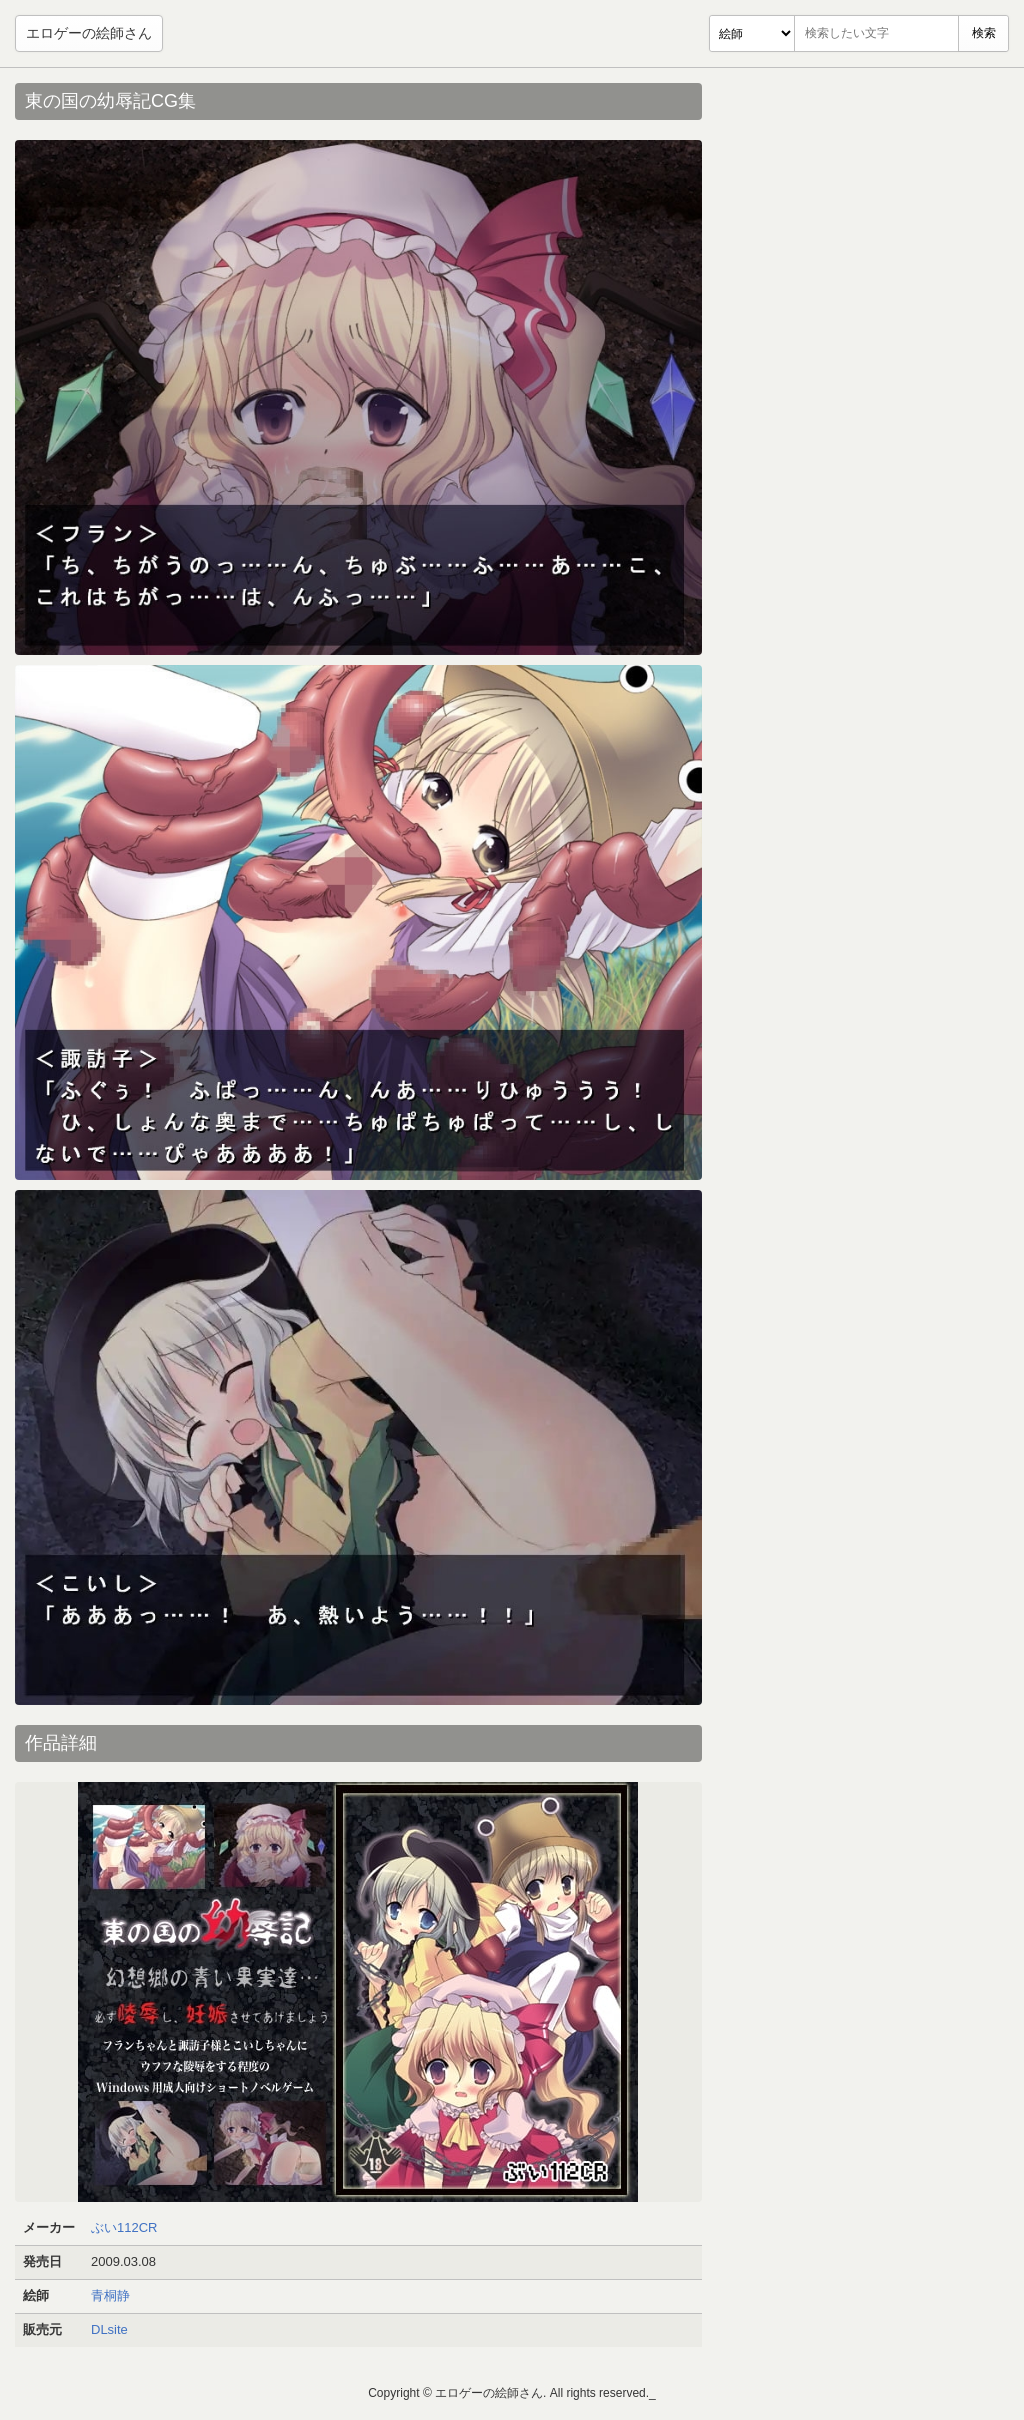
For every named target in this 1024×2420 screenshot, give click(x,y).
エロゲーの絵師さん (89, 33)
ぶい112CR (124, 2227)
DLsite (109, 2329)
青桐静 (110, 2295)
